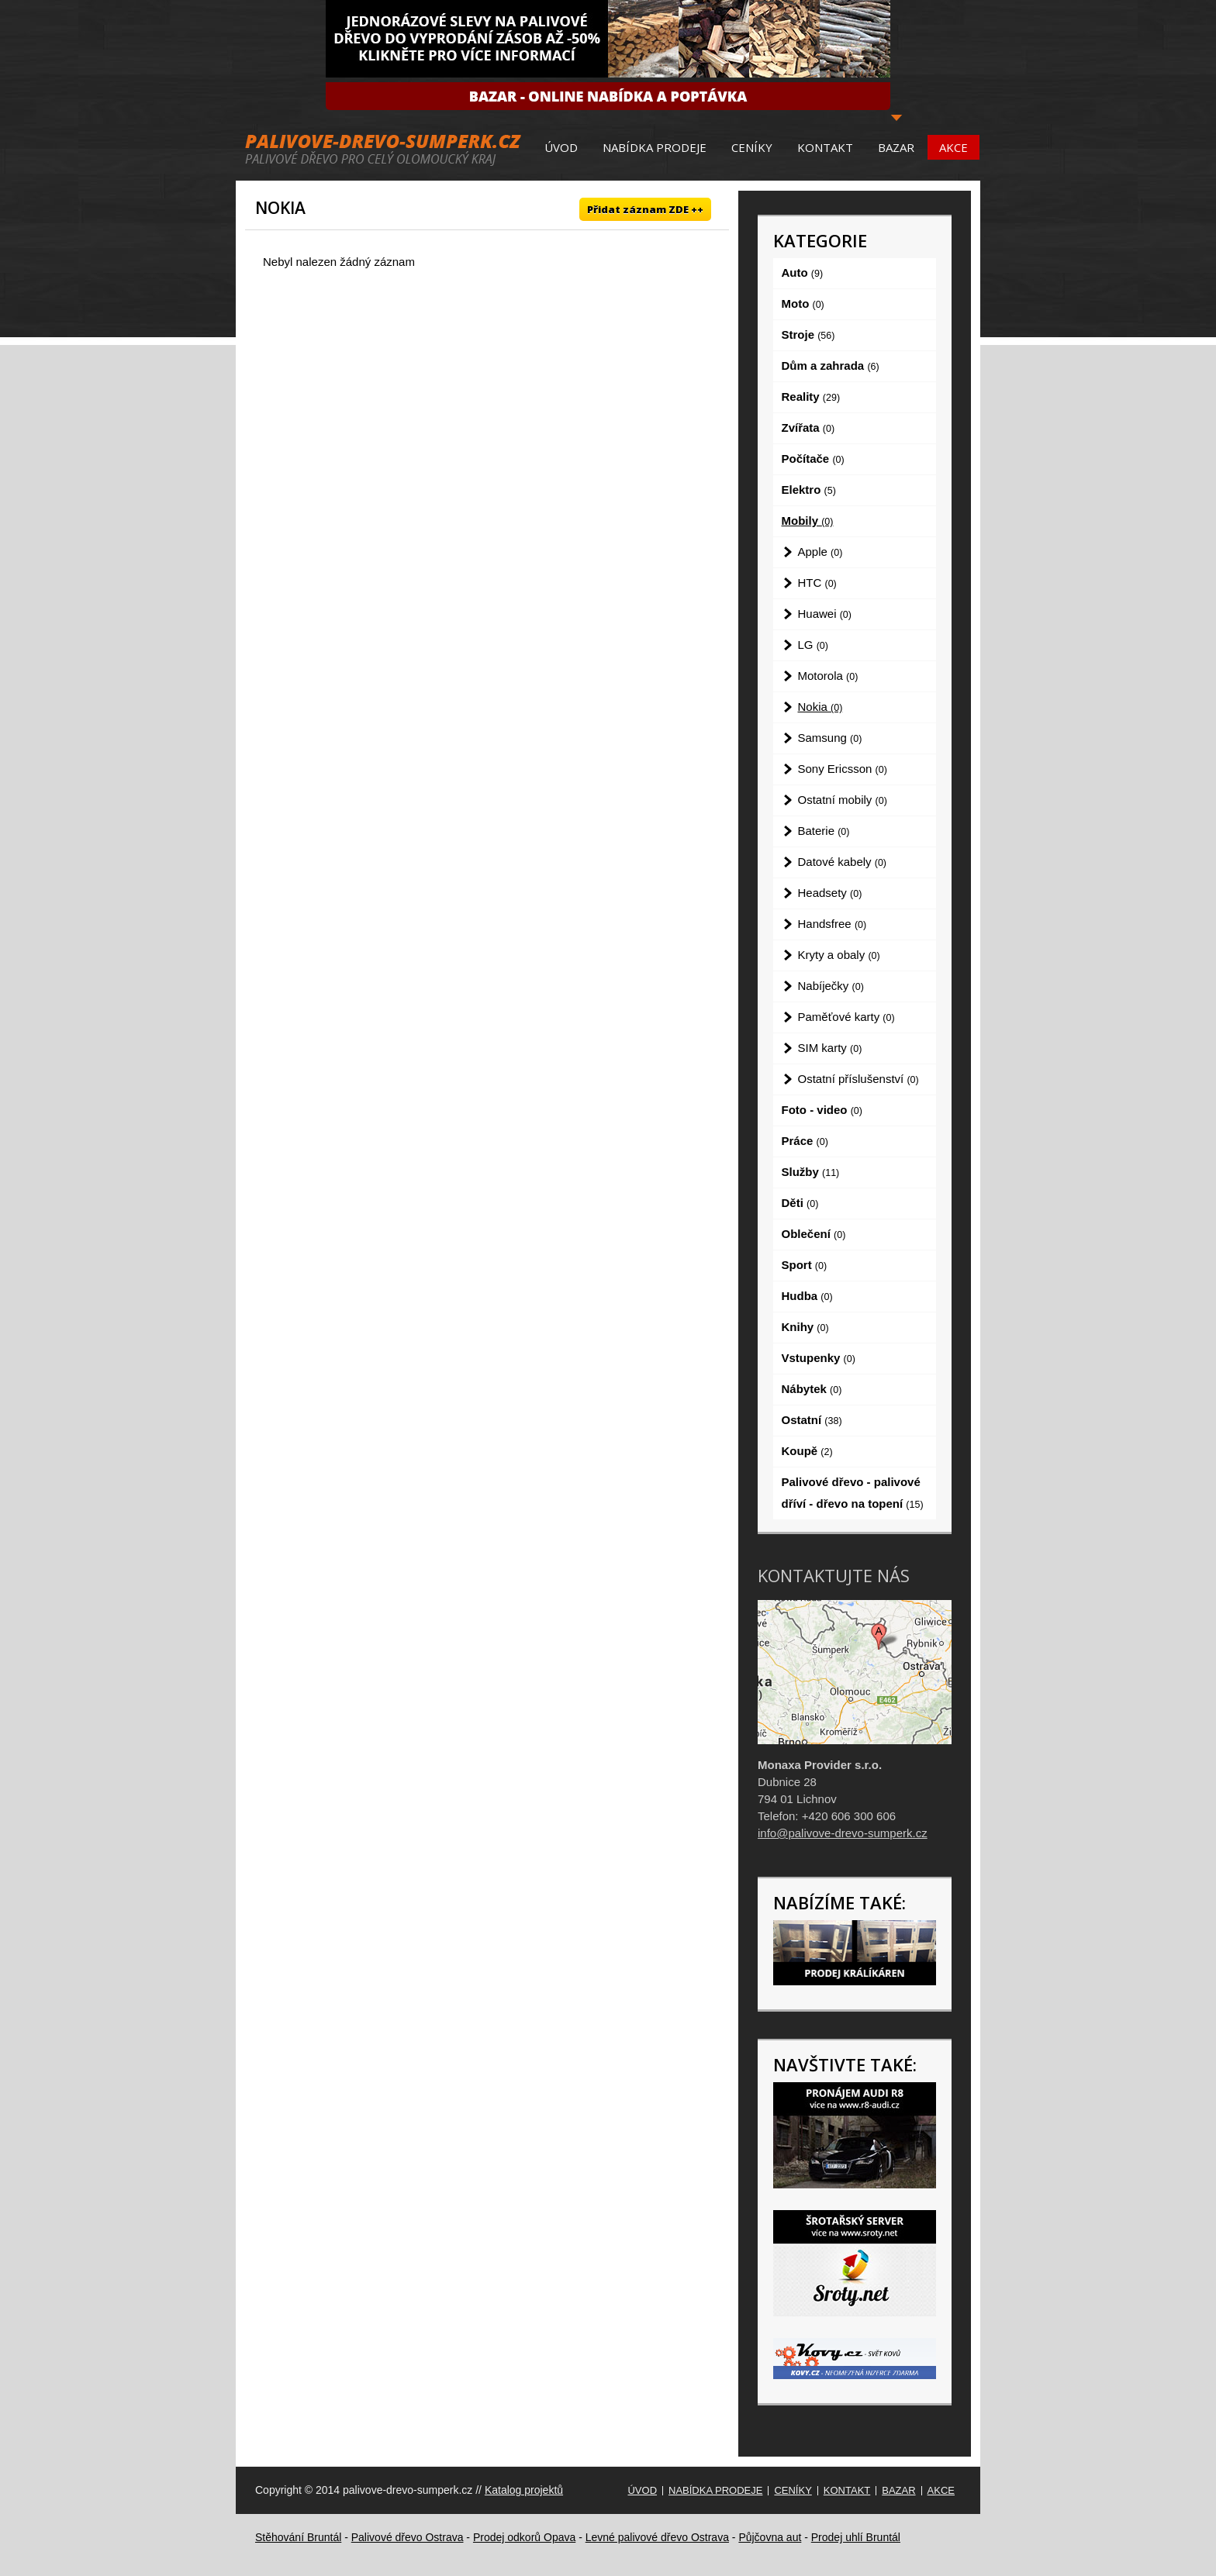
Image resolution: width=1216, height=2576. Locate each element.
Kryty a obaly (839, 954)
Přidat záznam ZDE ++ (645, 209)
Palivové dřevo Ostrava (407, 2537)
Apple (820, 551)
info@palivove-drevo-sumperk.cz (843, 1833)
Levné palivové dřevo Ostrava (657, 2537)
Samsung (830, 737)
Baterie (824, 830)
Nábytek (812, 1388)
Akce (953, 147)
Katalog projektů (524, 2490)
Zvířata (808, 427)
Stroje (808, 334)
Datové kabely (842, 861)
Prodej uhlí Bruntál (855, 2537)
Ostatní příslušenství (858, 1078)
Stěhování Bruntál (298, 2537)
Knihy (805, 1326)
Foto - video (822, 1109)
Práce (805, 1140)
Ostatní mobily (842, 799)
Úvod (561, 147)
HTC (817, 582)
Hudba (807, 1295)
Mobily (808, 520)
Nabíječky (831, 985)
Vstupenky (818, 1357)
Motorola (828, 675)
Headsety (830, 892)
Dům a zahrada (830, 365)
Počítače (813, 458)
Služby (811, 1171)
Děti (800, 1202)
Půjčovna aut (769, 2537)
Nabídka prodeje (654, 147)
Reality (811, 396)
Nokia (820, 706)
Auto (803, 272)
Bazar (896, 147)
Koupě (807, 1450)
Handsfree (832, 923)
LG (813, 644)
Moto (803, 303)
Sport (804, 1264)
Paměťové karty (846, 1016)
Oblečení (814, 1233)
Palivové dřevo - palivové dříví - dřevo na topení (853, 1492)
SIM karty (830, 1047)
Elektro (809, 489)
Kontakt (825, 147)
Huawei (825, 613)
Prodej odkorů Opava (524, 2537)
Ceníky (751, 147)
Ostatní (812, 1419)
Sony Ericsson (842, 768)
